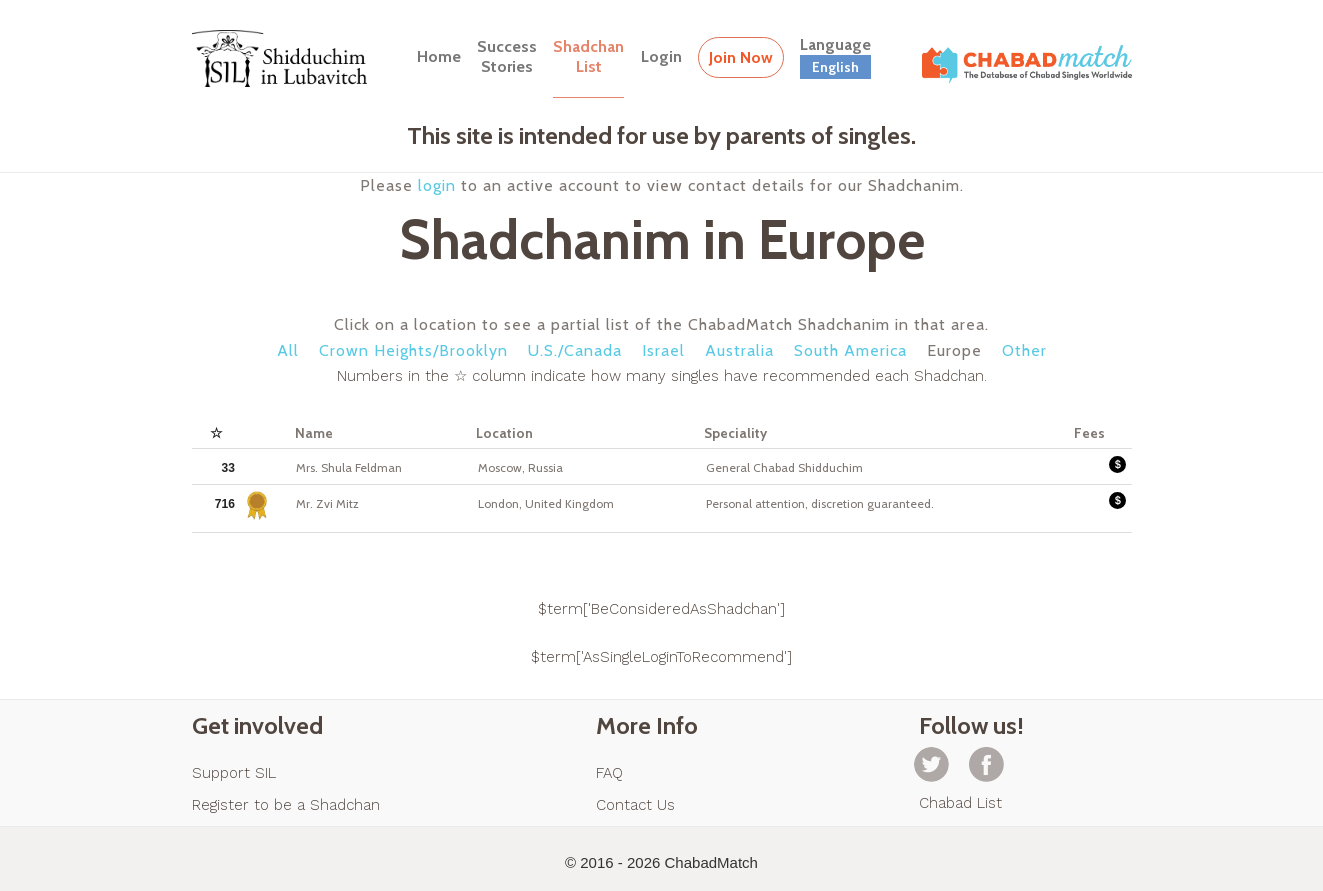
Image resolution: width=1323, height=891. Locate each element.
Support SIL (234, 773)
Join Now (741, 57)
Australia (739, 350)
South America (850, 350)
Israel (663, 350)
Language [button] (835, 57)
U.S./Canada (575, 350)
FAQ (609, 773)
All (288, 350)
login (437, 185)
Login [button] (661, 56)
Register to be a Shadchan (286, 805)
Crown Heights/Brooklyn (413, 350)
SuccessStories (507, 56)
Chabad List (960, 803)
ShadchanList (588, 56)
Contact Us (635, 805)
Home (439, 56)
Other (1024, 350)
